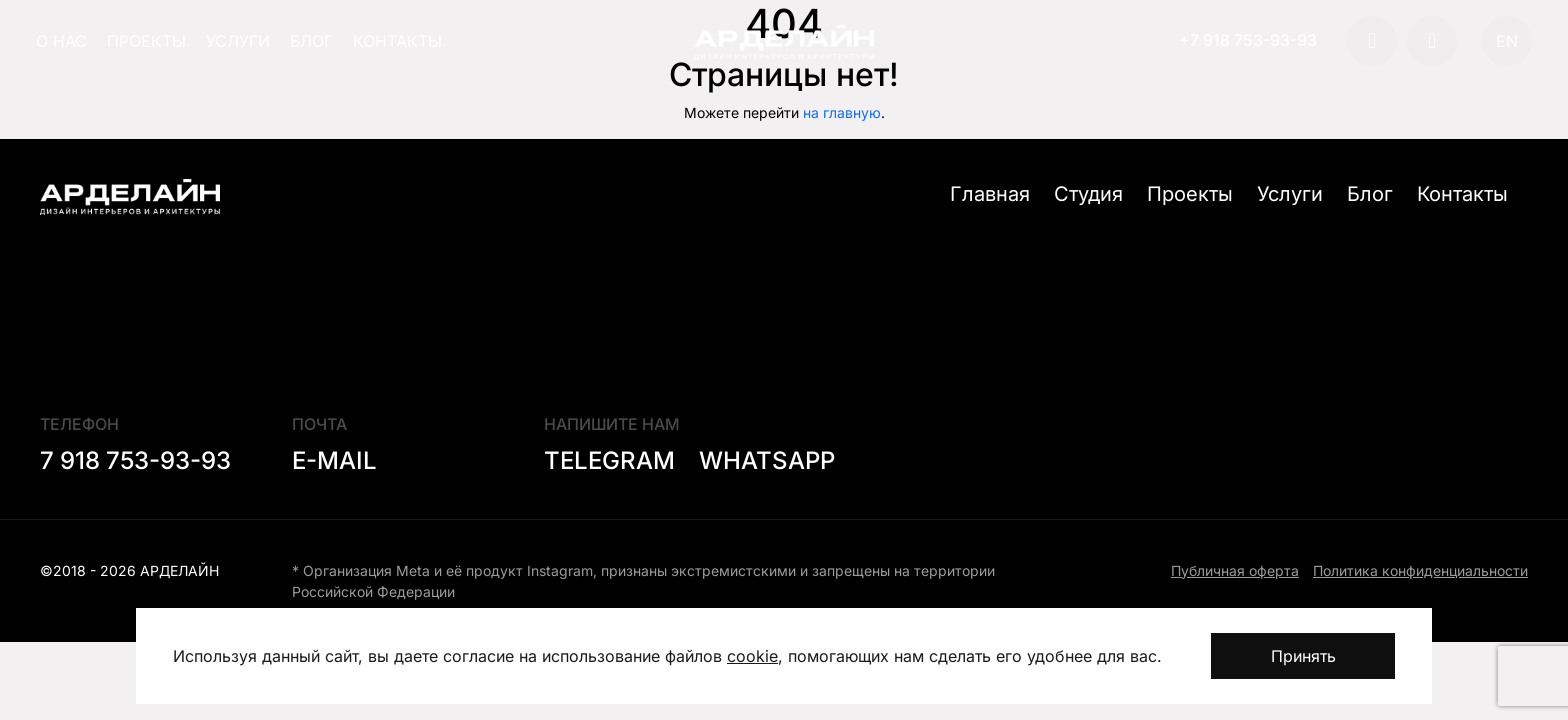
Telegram (609, 460)
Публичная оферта (1235, 570)
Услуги (238, 41)
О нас (61, 41)
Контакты (397, 41)
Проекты (146, 41)
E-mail (334, 460)
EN (1507, 41)
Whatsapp (767, 460)
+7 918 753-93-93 (1248, 40)
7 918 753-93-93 (135, 460)
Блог (311, 41)
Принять (1303, 656)
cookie (752, 656)
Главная (990, 194)
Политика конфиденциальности (1420, 570)
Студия (1088, 194)
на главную (842, 112)
